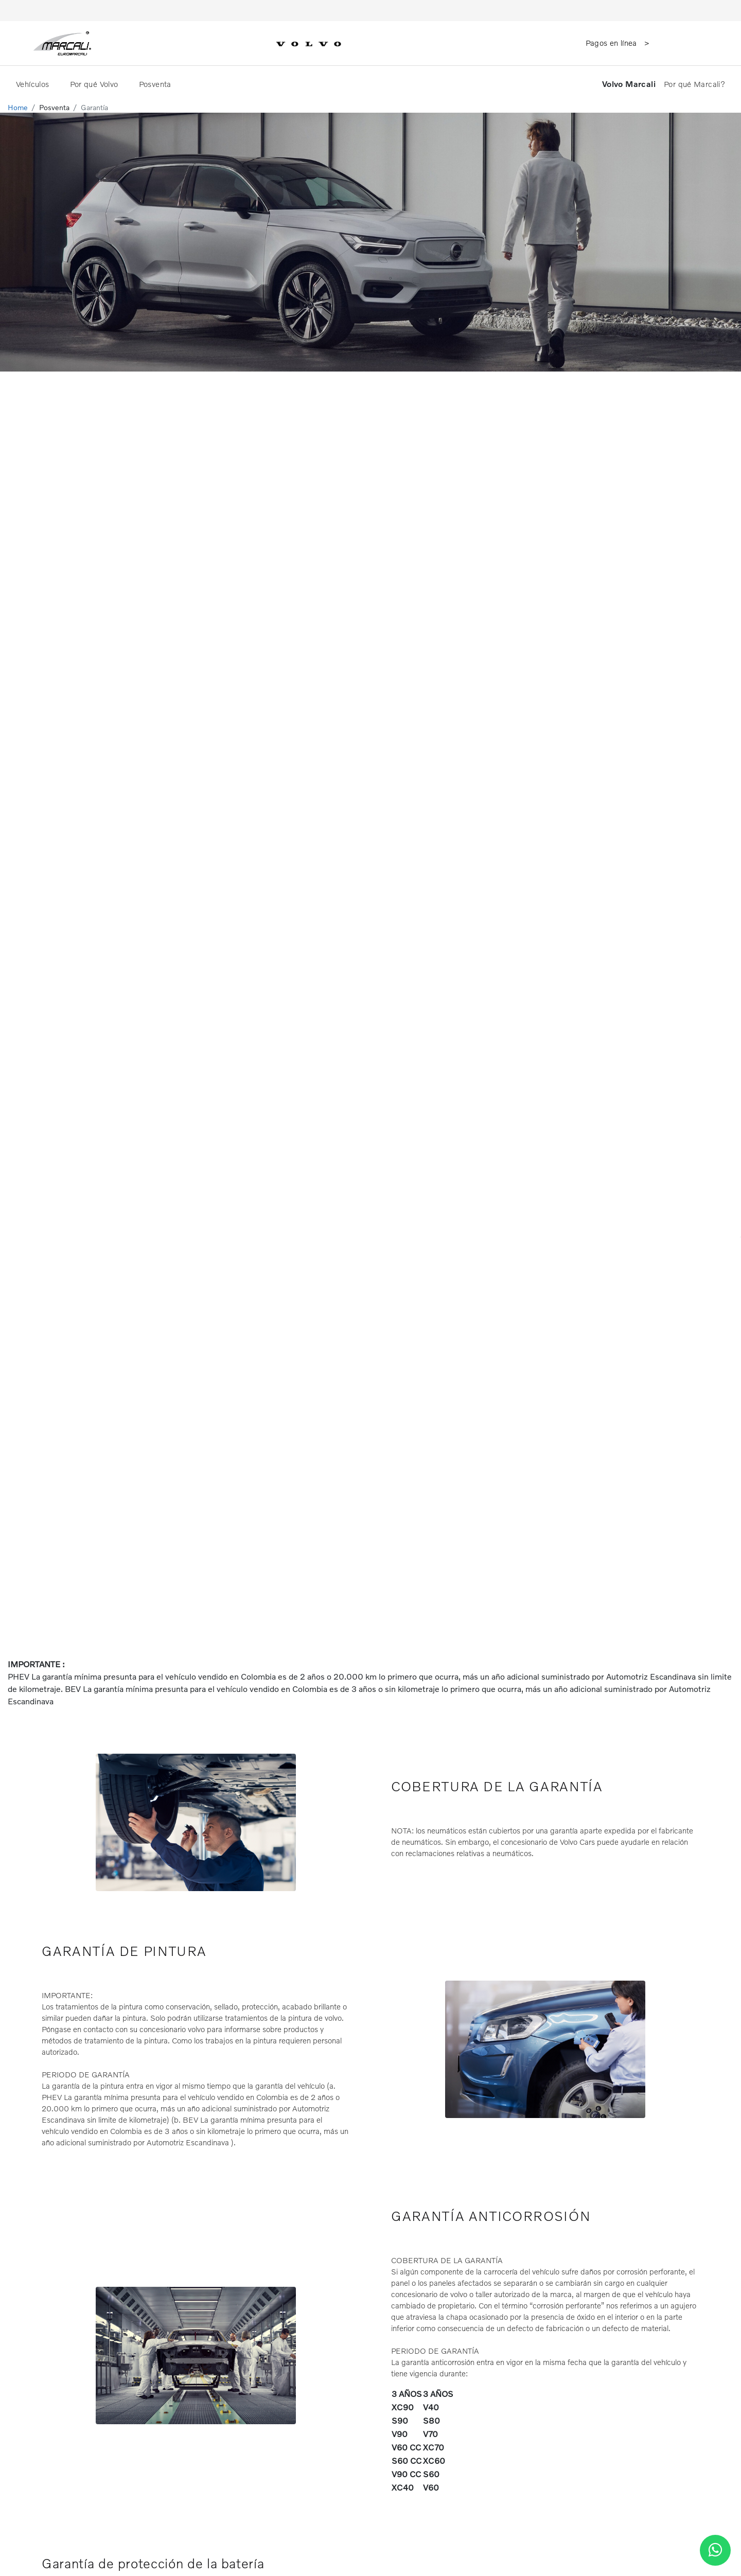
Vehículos (33, 84)
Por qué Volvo (95, 84)
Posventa (156, 84)
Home (18, 107)
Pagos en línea (613, 42)
